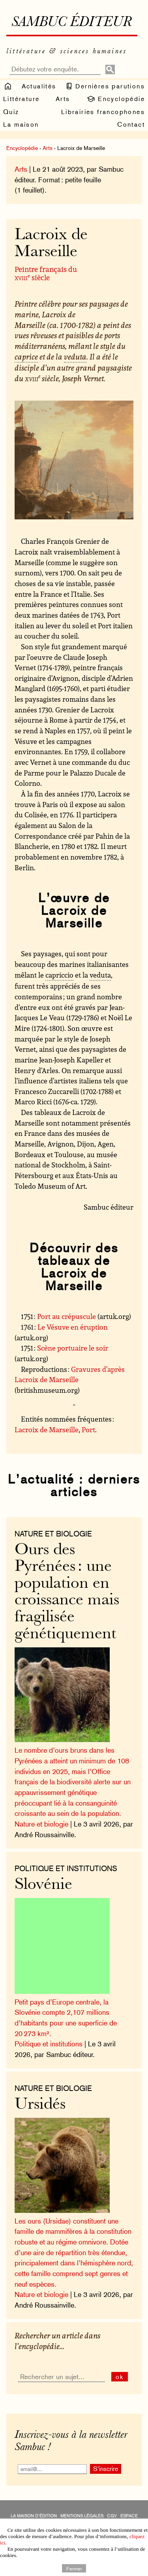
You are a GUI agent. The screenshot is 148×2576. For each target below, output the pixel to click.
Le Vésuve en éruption (72, 1327)
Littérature (21, 99)
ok (120, 2377)
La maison (21, 124)
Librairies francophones (103, 112)
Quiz (11, 112)
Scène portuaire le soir (72, 1348)
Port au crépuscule (66, 1316)
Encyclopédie (115, 99)
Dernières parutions (105, 86)
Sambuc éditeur (71, 23)
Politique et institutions (66, 1868)
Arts (63, 99)
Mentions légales (81, 2515)
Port (88, 1429)
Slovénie (43, 1885)
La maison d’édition (34, 2515)
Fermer (74, 2568)
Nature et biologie (41, 1824)
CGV (112, 2515)
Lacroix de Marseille (47, 1429)
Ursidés (40, 2105)
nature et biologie (53, 1533)
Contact (131, 124)
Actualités (39, 86)
